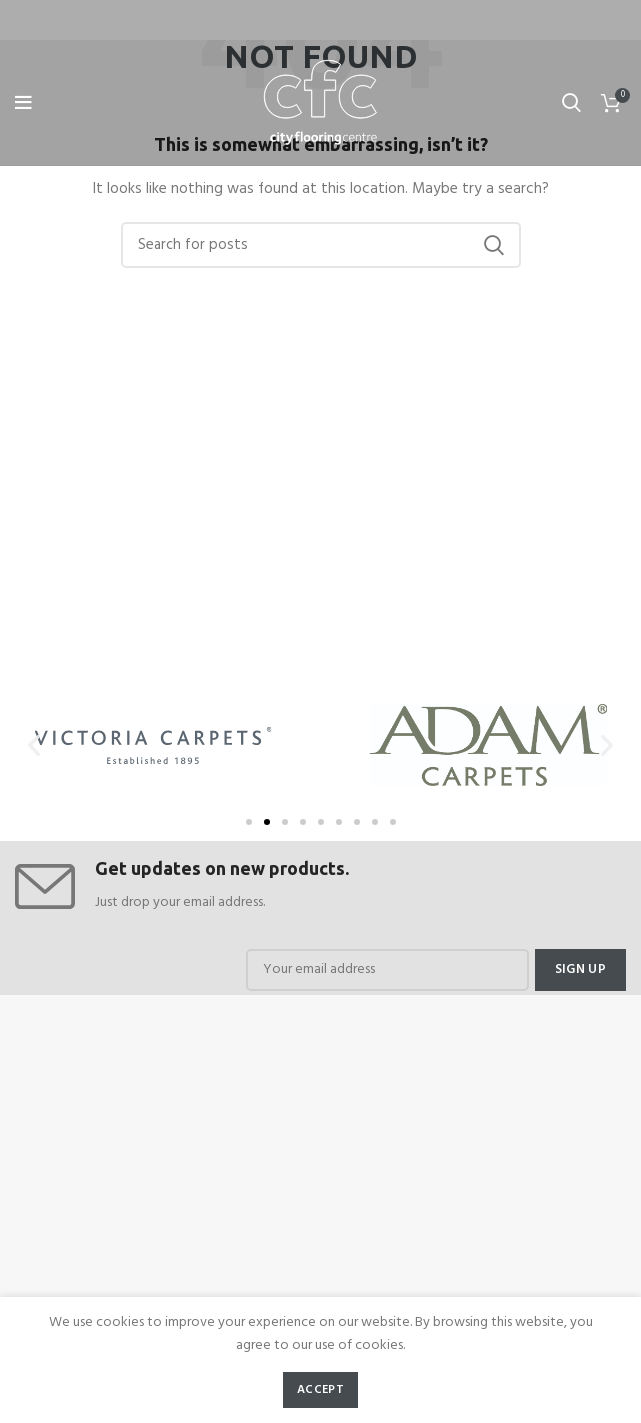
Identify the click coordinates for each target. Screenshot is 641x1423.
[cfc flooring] (320, 1155)
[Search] (321, 245)
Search (494, 245)
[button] (249, 822)
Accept (320, 1390)
